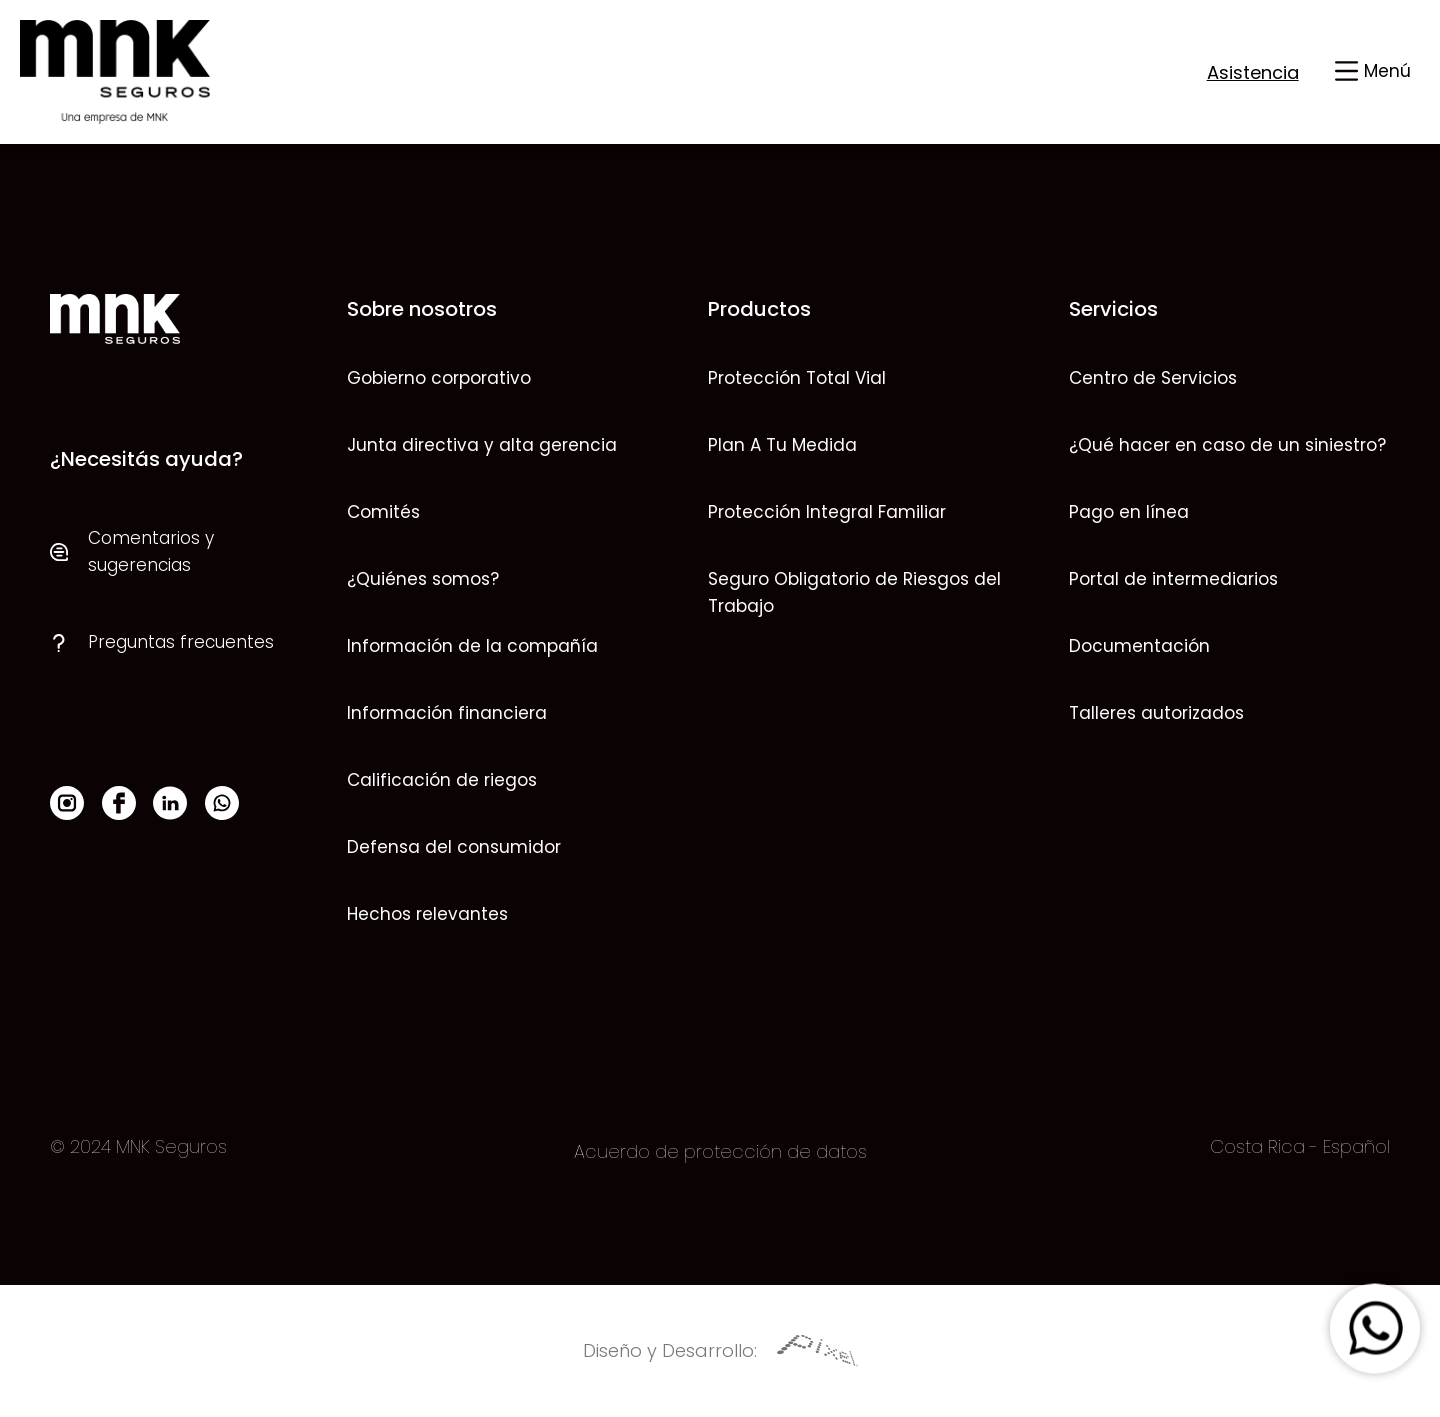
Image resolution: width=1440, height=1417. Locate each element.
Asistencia (1253, 72)
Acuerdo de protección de (692, 1151)
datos (839, 1151)
